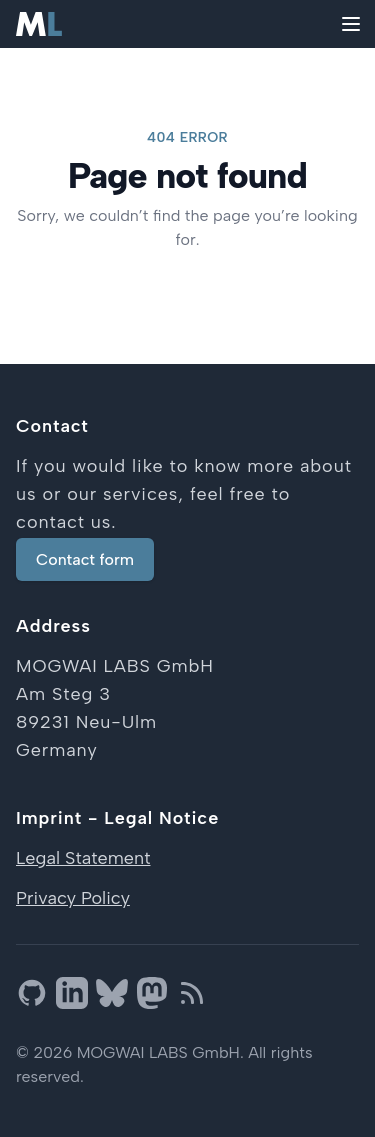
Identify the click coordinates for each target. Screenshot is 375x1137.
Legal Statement (83, 858)
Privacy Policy (73, 898)
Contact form (85, 559)
